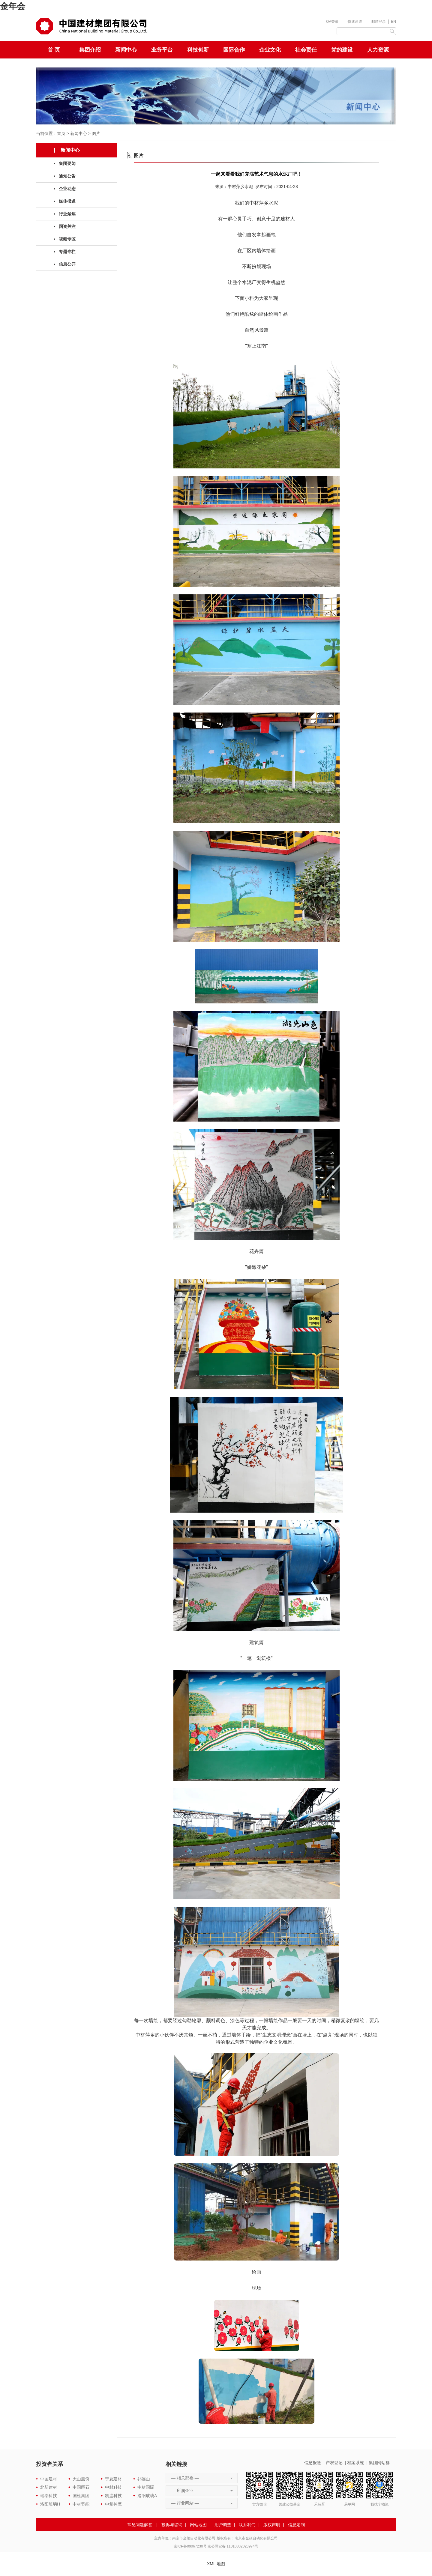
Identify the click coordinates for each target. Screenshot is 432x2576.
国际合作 (234, 50)
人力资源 (378, 50)
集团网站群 (379, 2462)
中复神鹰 (113, 2504)
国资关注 (67, 226)
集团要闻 (67, 163)
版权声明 (271, 2524)
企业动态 (67, 188)
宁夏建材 (113, 2478)
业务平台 (162, 50)
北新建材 (48, 2487)
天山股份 (81, 2478)
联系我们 (247, 2524)
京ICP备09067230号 (190, 2546)
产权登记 (334, 2462)
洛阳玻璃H (50, 2504)
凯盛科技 (113, 2495)
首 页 (54, 50)
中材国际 (145, 2487)
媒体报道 (67, 201)
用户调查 (222, 2524)
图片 (96, 133)
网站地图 (198, 2524)
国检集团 (81, 2495)
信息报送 (312, 2462)
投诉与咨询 (171, 2524)
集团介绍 (90, 50)
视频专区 (67, 239)
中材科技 (113, 2487)
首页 (61, 133)
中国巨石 (81, 2487)
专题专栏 (67, 251)
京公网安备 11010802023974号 (233, 2546)
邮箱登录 (378, 21)
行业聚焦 (67, 213)
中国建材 (48, 2478)
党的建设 (342, 50)
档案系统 (355, 2462)
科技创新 (198, 50)
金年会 (12, 6)
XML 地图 (216, 2563)
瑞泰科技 (48, 2495)
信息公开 (67, 264)
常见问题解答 (139, 2524)
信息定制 (296, 2524)
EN (393, 21)
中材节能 (81, 2504)
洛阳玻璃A (147, 2495)
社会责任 (306, 50)
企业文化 (270, 50)
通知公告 (67, 176)
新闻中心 (126, 50)
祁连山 (143, 2478)
